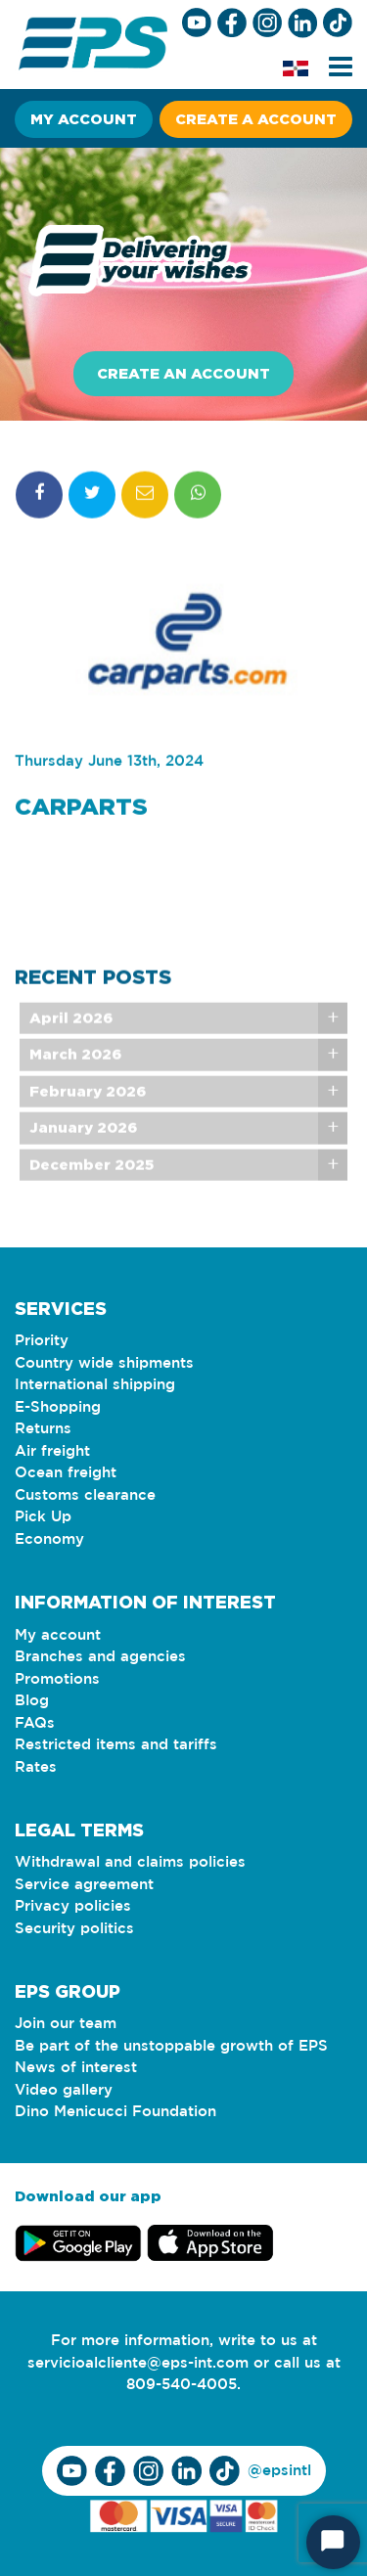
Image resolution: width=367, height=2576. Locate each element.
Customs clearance (85, 1495)
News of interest (76, 2067)
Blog (32, 1701)
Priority (42, 1340)
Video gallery (64, 2090)
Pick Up (43, 1517)
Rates (36, 1767)
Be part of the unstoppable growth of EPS (171, 2046)
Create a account (256, 119)
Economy (49, 1539)
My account (83, 119)
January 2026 (83, 1141)
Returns (43, 1429)
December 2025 (91, 1178)
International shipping (95, 1384)
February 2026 (87, 1105)
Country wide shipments (104, 1363)
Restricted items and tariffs (116, 1745)
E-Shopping (58, 1407)
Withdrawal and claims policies (130, 1862)
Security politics (74, 1928)
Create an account (183, 373)
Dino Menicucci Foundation (115, 2111)
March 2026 (75, 1068)
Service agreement (84, 1884)
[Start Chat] (333, 2542)
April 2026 (71, 1031)
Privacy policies (73, 1906)
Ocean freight (65, 1473)
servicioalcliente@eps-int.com (138, 2363)
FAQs (35, 1723)
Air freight (52, 1451)
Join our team (65, 2023)
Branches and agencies (100, 1656)
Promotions (57, 1679)
